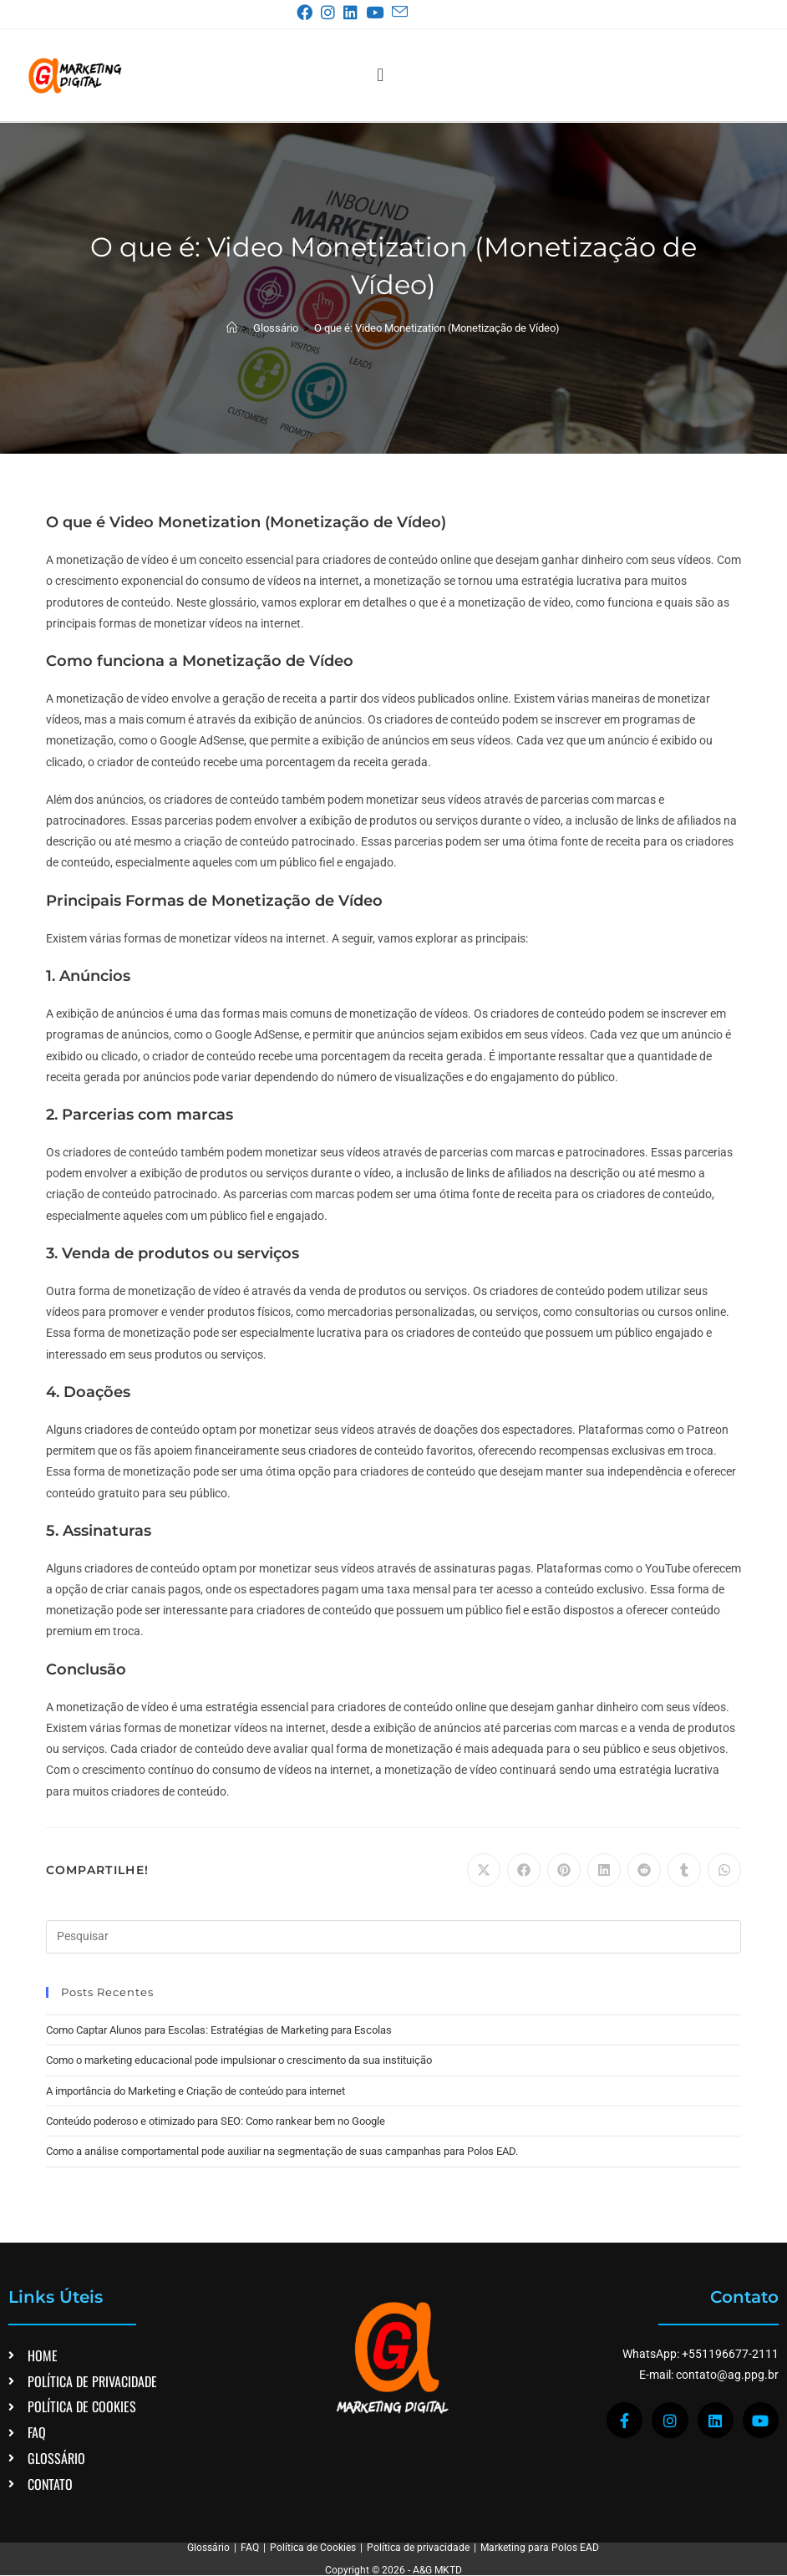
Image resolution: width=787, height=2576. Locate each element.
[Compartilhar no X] (483, 1870)
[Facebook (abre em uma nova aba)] (308, 12)
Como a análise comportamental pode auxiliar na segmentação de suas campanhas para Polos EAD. (282, 2151)
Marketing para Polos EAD (539, 2547)
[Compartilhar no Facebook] (524, 1870)
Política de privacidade (418, 2547)
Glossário (208, 2547)
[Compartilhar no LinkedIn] (604, 1870)
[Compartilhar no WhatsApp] (724, 1870)
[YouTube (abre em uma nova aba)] (378, 12)
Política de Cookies (313, 2547)
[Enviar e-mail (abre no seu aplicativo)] (399, 12)
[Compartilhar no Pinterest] (564, 1870)
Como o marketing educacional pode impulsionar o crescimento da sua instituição (239, 2060)
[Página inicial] (231, 328)
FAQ (250, 2547)
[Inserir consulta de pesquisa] (394, 1937)
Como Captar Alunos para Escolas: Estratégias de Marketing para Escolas (219, 2030)
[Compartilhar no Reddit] (644, 1870)
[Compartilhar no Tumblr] (684, 1870)
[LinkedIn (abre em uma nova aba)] (354, 12)
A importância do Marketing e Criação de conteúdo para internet (195, 2091)
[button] (380, 75)
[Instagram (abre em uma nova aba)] (331, 12)
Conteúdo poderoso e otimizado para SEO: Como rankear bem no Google (215, 2121)
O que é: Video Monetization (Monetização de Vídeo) (437, 328)
